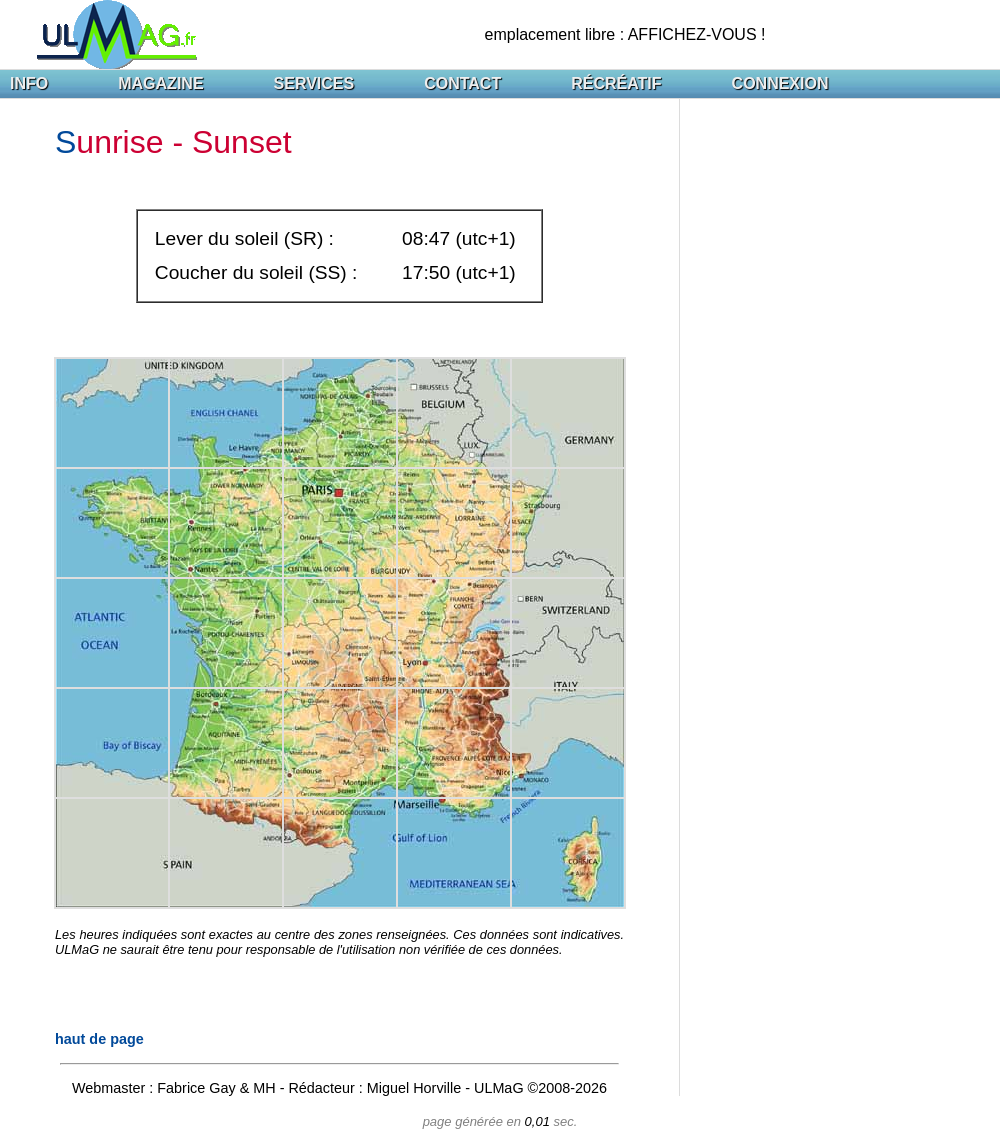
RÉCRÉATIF (616, 83)
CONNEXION (780, 83)
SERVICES (314, 83)
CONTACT (462, 83)
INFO (29, 83)
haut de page (99, 1039)
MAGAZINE (160, 83)
